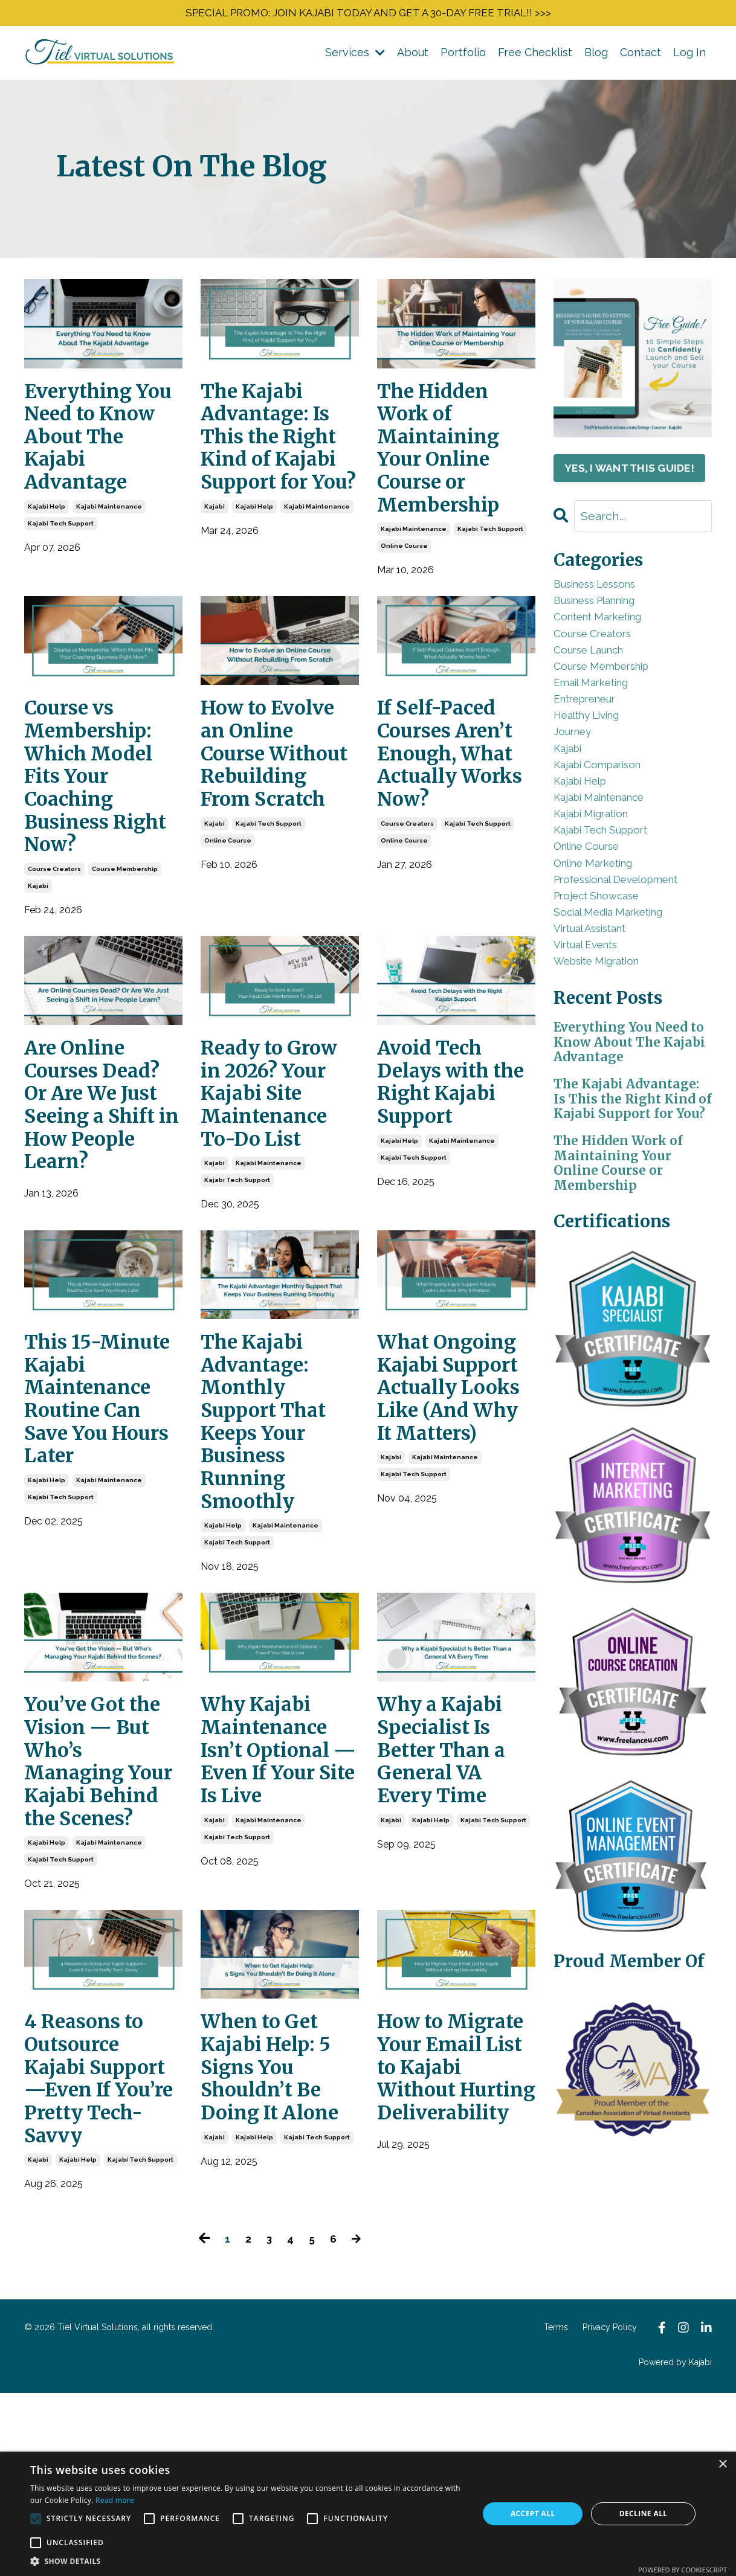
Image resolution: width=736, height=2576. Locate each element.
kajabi (214, 553)
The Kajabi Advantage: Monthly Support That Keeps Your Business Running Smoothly (273, 1499)
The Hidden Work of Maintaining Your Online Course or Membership (446, 462)
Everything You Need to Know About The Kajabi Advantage (92, 449)
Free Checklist (535, 56)
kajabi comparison (608, 833)
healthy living (596, 772)
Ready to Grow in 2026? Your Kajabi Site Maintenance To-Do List (279, 1149)
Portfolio (463, 56)
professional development (633, 975)
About (412, 56)
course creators (54, 916)
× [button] (722, 2464)
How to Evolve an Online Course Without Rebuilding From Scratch (277, 799)
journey (578, 792)
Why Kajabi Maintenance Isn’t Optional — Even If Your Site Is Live (274, 1863)
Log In (689, 56)
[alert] (368, 2514)
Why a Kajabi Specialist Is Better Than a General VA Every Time (451, 1850)
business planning (609, 630)
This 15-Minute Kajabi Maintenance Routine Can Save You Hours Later (100, 1473)
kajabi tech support (61, 544)
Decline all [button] (643, 2513)
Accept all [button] (533, 2513)
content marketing (608, 650)
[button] (247, 2561)
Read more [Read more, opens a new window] (114, 2500)
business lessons (608, 610)
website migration (608, 1076)
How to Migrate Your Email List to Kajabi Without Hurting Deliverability (451, 2239)
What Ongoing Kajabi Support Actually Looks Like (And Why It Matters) (455, 1486)
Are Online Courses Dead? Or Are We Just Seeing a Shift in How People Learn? (102, 1162)
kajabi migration (600, 894)
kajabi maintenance (109, 527)
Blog (596, 56)
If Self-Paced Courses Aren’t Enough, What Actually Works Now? (456, 786)
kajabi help (46, 527)
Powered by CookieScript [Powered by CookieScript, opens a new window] (682, 2569)
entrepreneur (594, 752)
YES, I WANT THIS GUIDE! (632, 481)
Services (355, 56)
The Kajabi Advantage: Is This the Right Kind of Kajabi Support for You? (279, 462)
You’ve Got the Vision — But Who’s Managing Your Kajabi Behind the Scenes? (101, 1876)
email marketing (601, 731)
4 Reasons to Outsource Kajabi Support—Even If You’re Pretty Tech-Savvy (96, 2239)
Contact (640, 56)
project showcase (606, 995)
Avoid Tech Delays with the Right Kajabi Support (441, 1149)
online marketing (605, 955)
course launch (599, 691)
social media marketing (621, 1015)
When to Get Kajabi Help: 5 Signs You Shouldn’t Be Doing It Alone (279, 2213)
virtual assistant (601, 1036)
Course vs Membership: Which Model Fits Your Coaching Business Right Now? (96, 812)
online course (404, 570)
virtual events (595, 1056)
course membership (125, 916)
